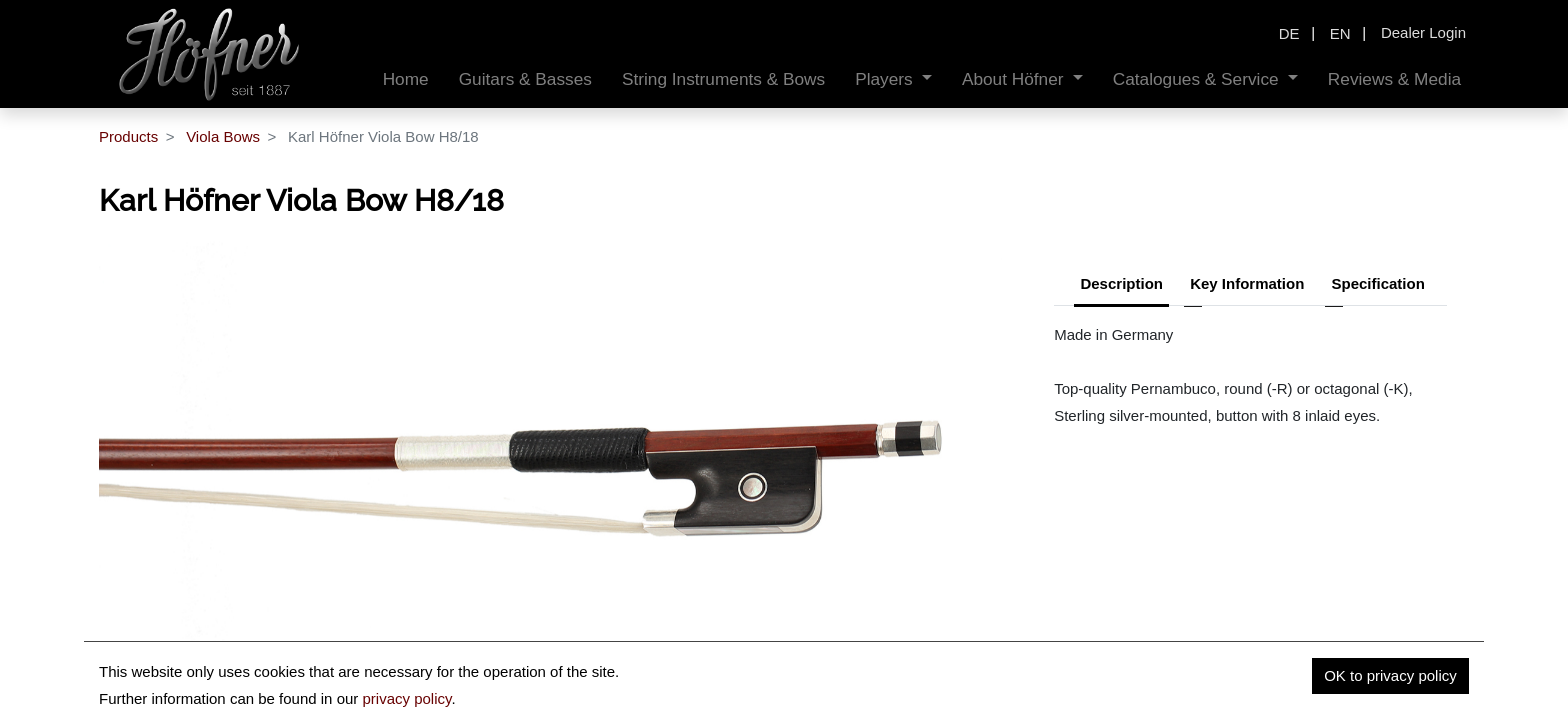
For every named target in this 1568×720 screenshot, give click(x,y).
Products (128, 136)
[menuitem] (406, 79)
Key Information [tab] (1247, 283)
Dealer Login (1423, 32)
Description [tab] (1121, 283)
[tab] (1377, 286)
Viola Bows (223, 136)
